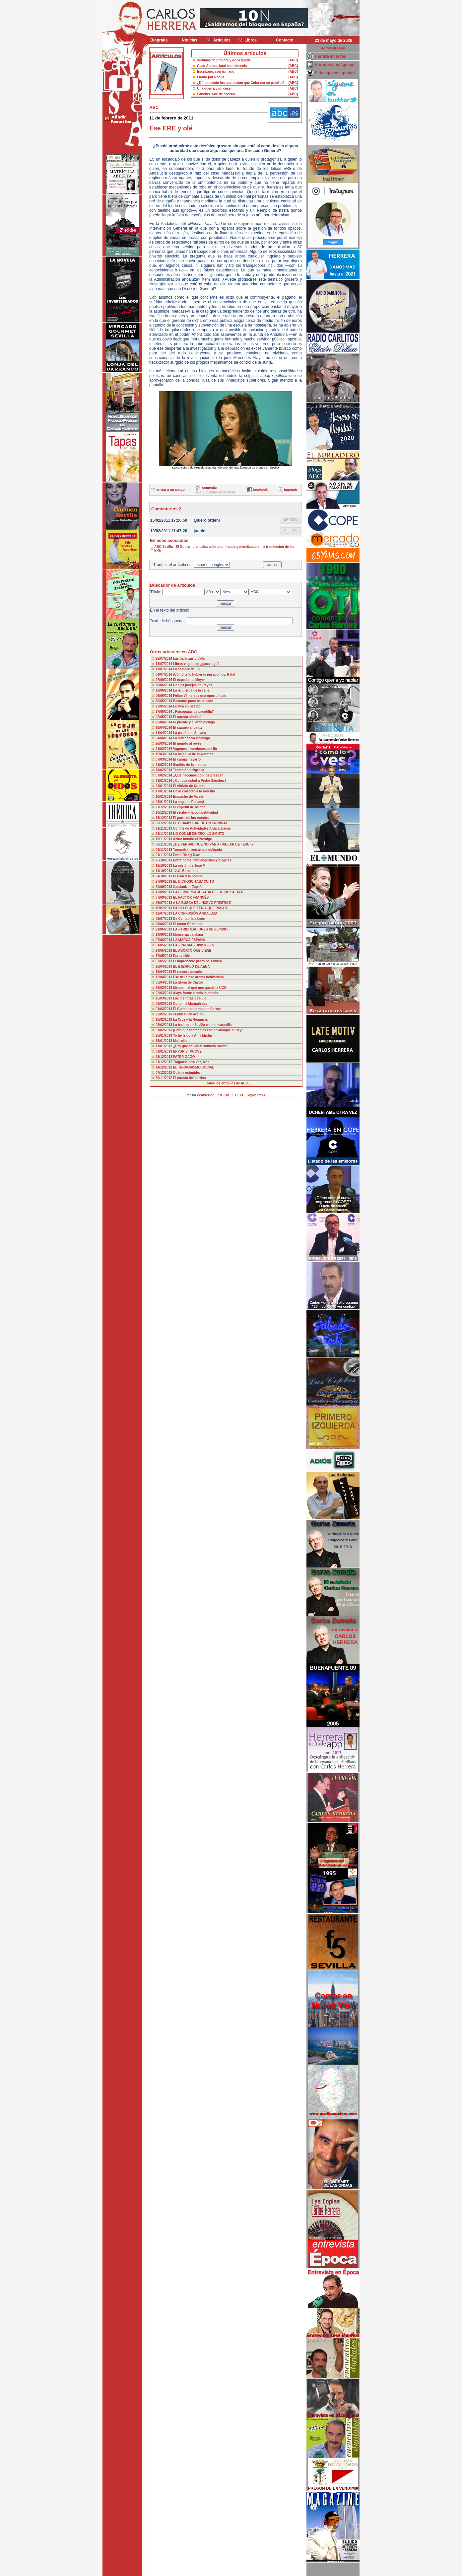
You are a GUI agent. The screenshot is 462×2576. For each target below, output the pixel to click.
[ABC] (293, 60)
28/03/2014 (164, 743)
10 (227, 1095)
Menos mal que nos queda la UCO (200, 988)
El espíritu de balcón (189, 807)
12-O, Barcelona (185, 871)
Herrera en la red (330, 56)
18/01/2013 (164, 1041)
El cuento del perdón (189, 1078)
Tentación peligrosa (188, 770)
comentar (209, 487)
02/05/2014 (164, 717)
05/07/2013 (164, 918)
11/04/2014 (164, 733)
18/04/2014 (164, 727)
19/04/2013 (164, 972)
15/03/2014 (164, 754)
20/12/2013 (164, 812)
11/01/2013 (164, 1046)
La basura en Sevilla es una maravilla (202, 1025)
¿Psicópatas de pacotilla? (193, 711)
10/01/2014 (164, 796)
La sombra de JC (186, 669)
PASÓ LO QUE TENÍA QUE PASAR (200, 908)
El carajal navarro (187, 759)
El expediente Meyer (189, 680)
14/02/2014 (164, 770)
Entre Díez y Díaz (186, 855)
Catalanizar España (188, 887)
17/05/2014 (164, 711)
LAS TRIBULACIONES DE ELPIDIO (200, 929)
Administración (333, 48)
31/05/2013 (164, 945)
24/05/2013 (164, 950)
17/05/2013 (164, 956)
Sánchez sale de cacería (216, 94)
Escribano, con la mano (215, 71)
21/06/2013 (164, 929)
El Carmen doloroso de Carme (197, 1009)
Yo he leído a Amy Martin (192, 1035)
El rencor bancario (187, 972)
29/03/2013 (164, 988)
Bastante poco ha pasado (193, 701)
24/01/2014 (164, 786)
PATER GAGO (184, 1057)
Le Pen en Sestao (187, 706)
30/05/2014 (164, 701)
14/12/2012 (164, 1067)
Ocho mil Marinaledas (190, 1003)
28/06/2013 (164, 924)
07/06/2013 (164, 940)
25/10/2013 (164, 860)
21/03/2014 (164, 749)
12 (236, 1095)
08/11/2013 (164, 844)
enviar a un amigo (171, 489)
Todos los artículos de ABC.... (228, 1083)
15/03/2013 (164, 998)
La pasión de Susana (189, 733)
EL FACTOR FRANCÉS (191, 897)
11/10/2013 (164, 871)
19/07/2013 (164, 908)
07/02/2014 (164, 775)
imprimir (290, 489)
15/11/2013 (164, 839)
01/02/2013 (164, 1030)
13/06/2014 (164, 690)
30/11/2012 (164, 1078)
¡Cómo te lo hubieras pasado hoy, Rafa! (204, 674)
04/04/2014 (164, 738)
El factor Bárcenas (187, 924)
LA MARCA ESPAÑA (189, 940)
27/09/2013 (164, 881)
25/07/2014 (164, 658)
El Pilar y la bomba (188, 876)
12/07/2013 (164, 913)
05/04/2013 (164, 982)
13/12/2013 (164, 818)
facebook (260, 489)
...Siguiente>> (254, 1095)
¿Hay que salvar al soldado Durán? (201, 1046)
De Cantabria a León (189, 918)
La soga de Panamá (188, 802)
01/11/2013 (164, 855)
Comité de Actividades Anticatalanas (202, 828)
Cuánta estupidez (187, 1072)
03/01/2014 (164, 802)
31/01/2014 (164, 780)
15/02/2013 (164, 1019)
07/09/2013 (164, 897)
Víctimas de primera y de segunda (224, 60)
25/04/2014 (164, 722)
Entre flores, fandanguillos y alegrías (202, 860)
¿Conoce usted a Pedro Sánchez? (200, 780)
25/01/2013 (164, 1035)
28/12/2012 (164, 1057)
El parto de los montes (191, 818)
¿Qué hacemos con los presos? (198, 775)
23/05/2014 (164, 706)
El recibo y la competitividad (195, 812)
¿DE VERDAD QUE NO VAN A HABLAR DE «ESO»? (213, 844)
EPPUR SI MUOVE (187, 1051)
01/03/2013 (164, 1009)
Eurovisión (181, 956)
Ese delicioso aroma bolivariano (198, 977)
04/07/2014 (164, 674)
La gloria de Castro (188, 982)
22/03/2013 (164, 993)
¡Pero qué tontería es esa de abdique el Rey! (208, 1030)
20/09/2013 (164, 887)
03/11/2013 (164, 849)
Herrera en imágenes (334, 64)
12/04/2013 (164, 977)
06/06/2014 (164, 696)
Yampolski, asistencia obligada (197, 849)
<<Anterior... (206, 1095)
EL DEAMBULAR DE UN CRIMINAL (200, 823)
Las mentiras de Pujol (190, 998)
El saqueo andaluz (187, 727)
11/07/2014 (164, 669)
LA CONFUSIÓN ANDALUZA (195, 913)
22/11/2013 (164, 834)
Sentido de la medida (189, 765)
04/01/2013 (164, 1051)
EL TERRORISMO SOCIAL (193, 1067)
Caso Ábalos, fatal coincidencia (222, 66)
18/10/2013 (164, 865)
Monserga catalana (188, 934)
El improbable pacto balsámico (197, 961)
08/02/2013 (164, 1025)
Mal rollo (180, 1041)
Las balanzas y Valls (189, 658)
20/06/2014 (164, 685)
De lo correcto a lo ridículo (194, 791)
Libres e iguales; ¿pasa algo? (196, 664)
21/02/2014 (164, 765)
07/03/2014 (164, 759)
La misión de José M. (190, 865)
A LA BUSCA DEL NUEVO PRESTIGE (202, 903)
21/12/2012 (164, 1062)
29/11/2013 (164, 828)
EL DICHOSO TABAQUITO (193, 881)
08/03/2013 (164, 1003)
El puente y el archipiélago (194, 722)
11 (232, 1095)
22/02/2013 (164, 1014)
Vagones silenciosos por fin (195, 749)
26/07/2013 (164, 903)
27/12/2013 (164, 807)
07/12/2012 (164, 1072)
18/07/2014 (164, 664)
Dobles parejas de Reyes (192, 685)
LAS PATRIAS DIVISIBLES (193, 945)
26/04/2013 (164, 966)
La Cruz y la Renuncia (190, 1019)
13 (241, 1095)
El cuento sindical (187, 717)
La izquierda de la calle (191, 690)
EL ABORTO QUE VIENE (192, 950)
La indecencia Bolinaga (191, 738)
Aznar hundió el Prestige (192, 839)
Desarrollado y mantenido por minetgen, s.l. (227, 2571)
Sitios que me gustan (335, 73)
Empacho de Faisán (188, 796)
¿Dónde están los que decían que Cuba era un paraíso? (241, 83)
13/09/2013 (164, 892)
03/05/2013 (164, 961)
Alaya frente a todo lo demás (195, 993)
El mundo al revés (187, 743)
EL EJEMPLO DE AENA (191, 966)
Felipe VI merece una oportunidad (200, 696)
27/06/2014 (164, 680)
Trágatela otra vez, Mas (191, 1062)
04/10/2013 (164, 876)
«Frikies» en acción (188, 1014)
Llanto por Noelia (210, 77)
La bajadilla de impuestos (193, 754)
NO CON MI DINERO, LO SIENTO (199, 834)
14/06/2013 (164, 934)
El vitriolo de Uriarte (189, 786)
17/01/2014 (164, 791)
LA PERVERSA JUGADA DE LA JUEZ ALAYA (208, 892)
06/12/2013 (164, 823)
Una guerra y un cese (214, 88)
